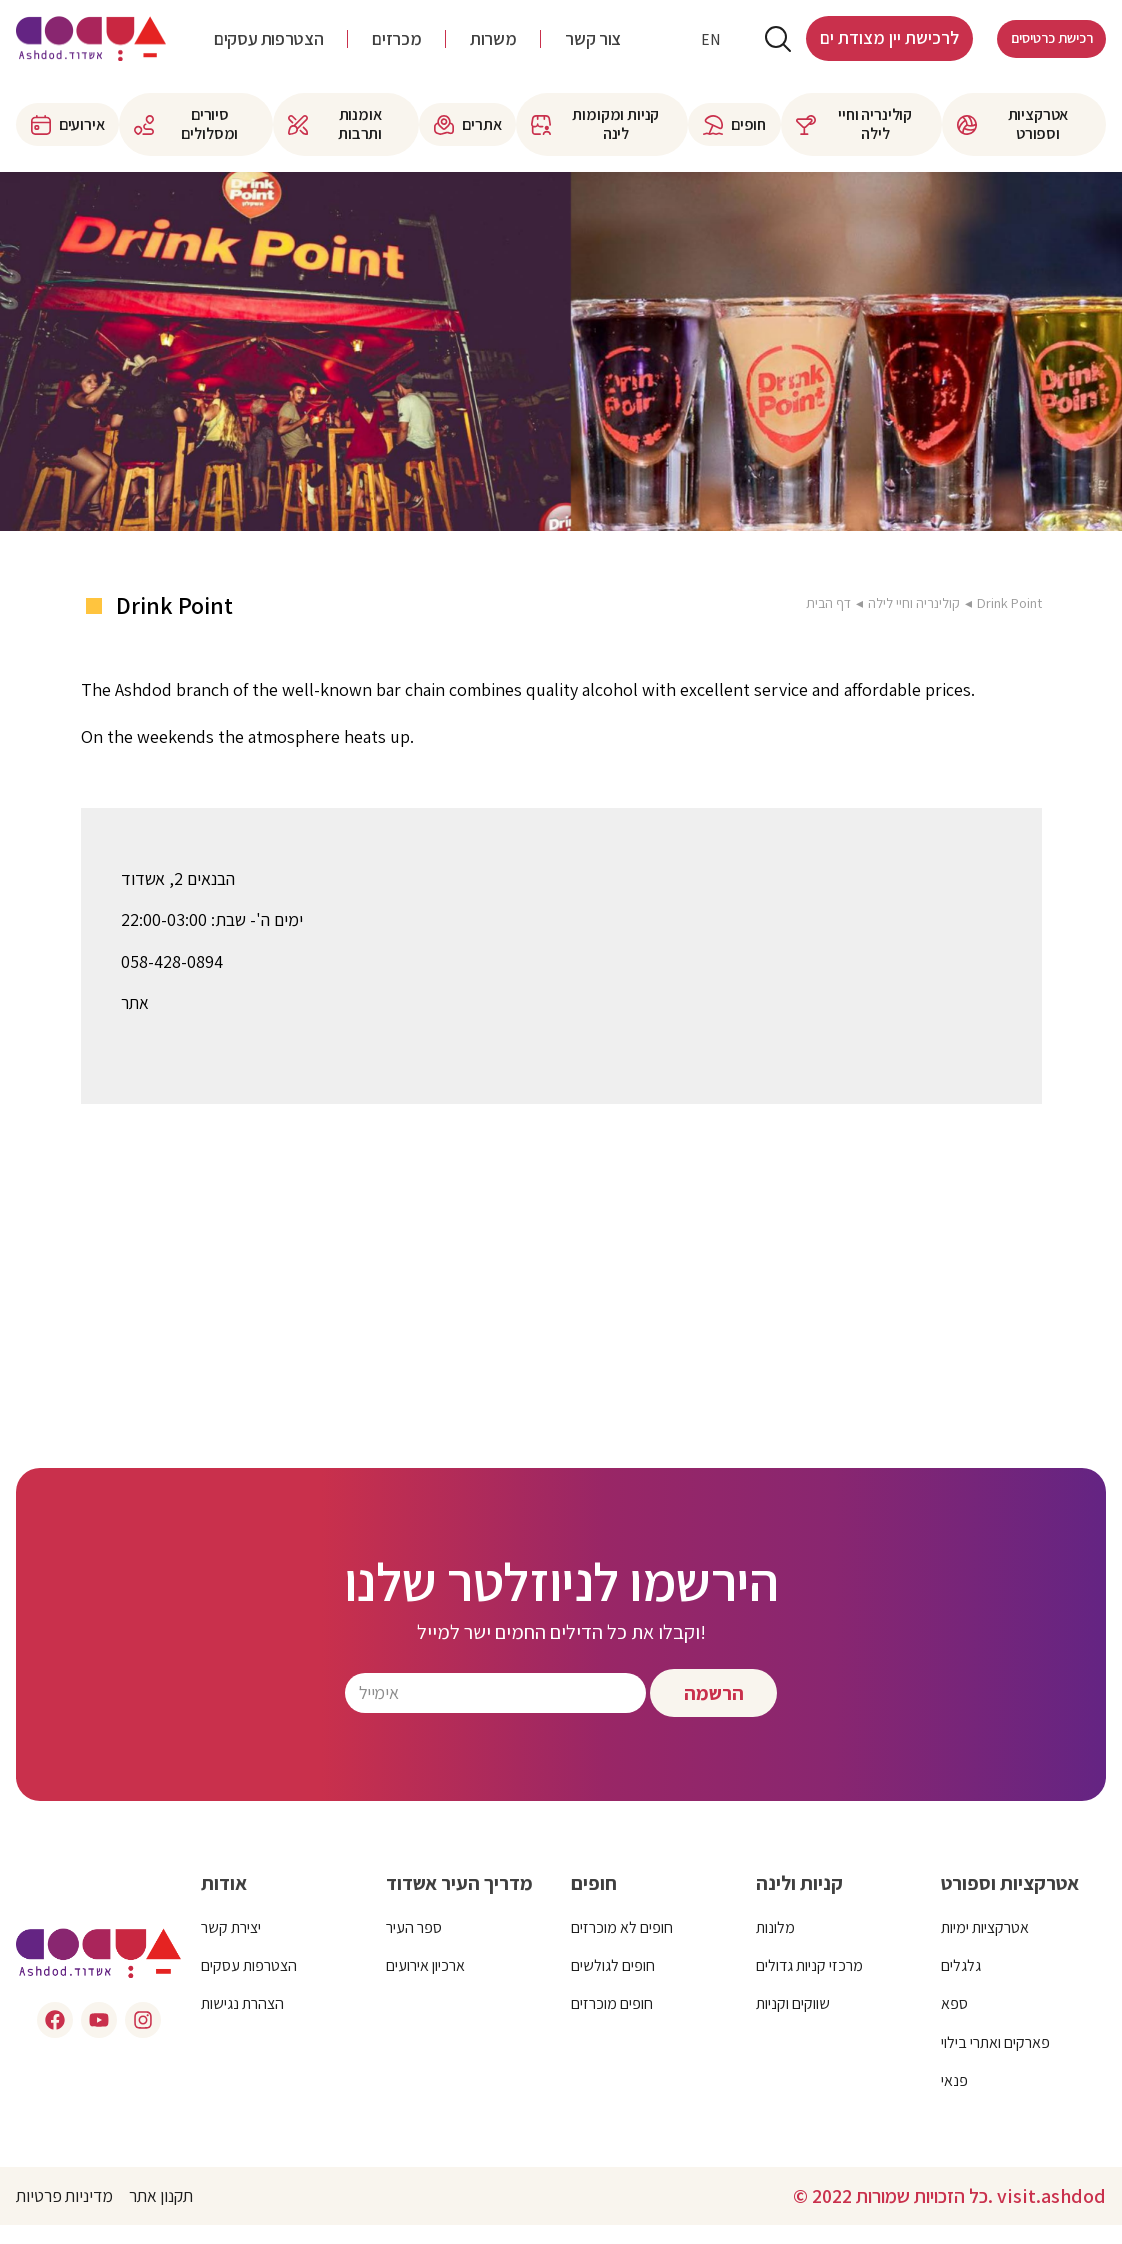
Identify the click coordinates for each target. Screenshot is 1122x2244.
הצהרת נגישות (242, 2022)
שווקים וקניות (793, 2022)
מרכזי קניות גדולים (809, 1984)
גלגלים (961, 1984)
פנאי (954, 2099)
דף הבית (827, 621)
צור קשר (592, 48)
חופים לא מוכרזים (622, 1945)
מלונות (775, 1945)
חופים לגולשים (613, 1984)
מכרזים (396, 48)
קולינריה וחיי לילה (914, 621)
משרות (493, 48)
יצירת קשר (231, 1945)
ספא (954, 2022)
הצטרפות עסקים (268, 48)
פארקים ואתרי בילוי (995, 2060)
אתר (135, 1022)
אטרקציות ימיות (985, 1945)
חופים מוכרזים (612, 2022)
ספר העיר (414, 1945)
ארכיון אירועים (425, 1984)
